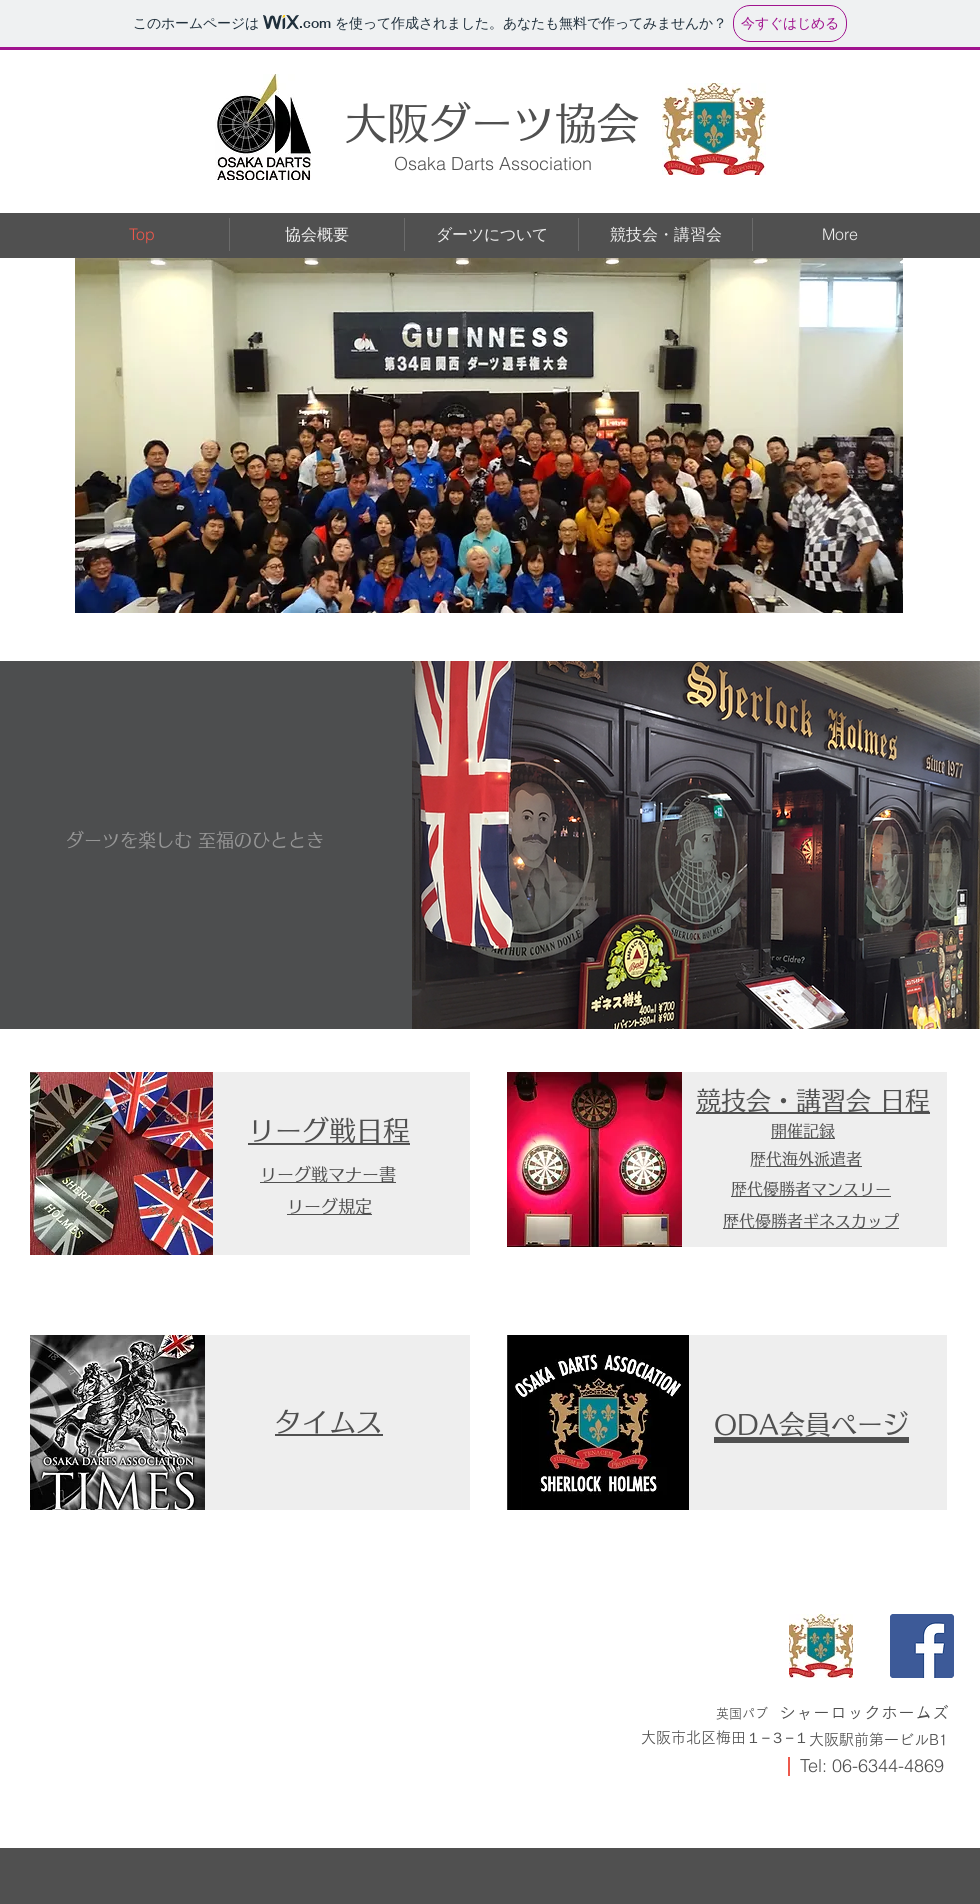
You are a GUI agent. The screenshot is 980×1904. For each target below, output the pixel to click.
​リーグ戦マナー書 (328, 1174)
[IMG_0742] (821, 1646)
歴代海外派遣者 (814, 1159)
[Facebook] (922, 1646)
